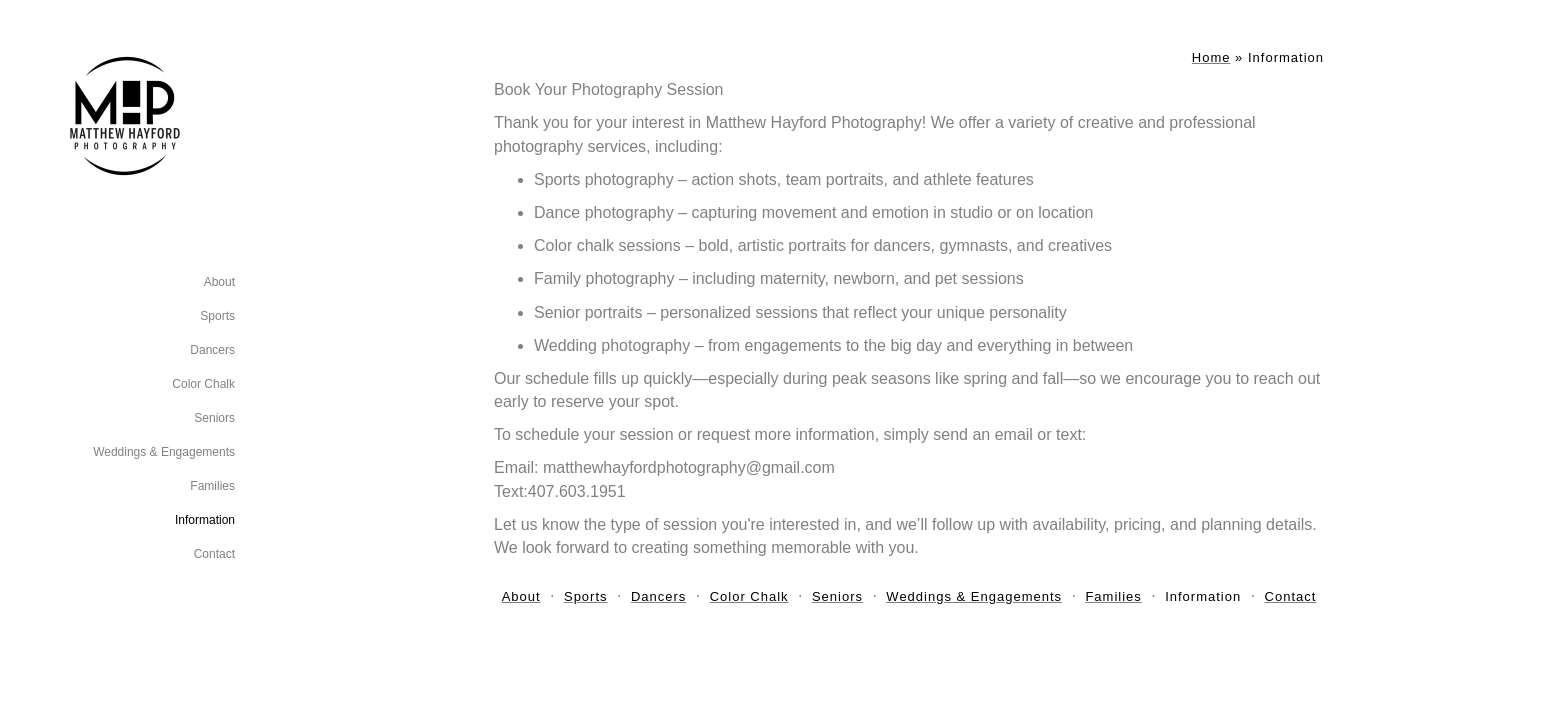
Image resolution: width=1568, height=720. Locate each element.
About (219, 282)
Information (205, 520)
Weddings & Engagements (164, 452)
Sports (217, 316)
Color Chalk (203, 384)
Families (212, 486)
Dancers (212, 350)
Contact (214, 554)
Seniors (214, 418)
